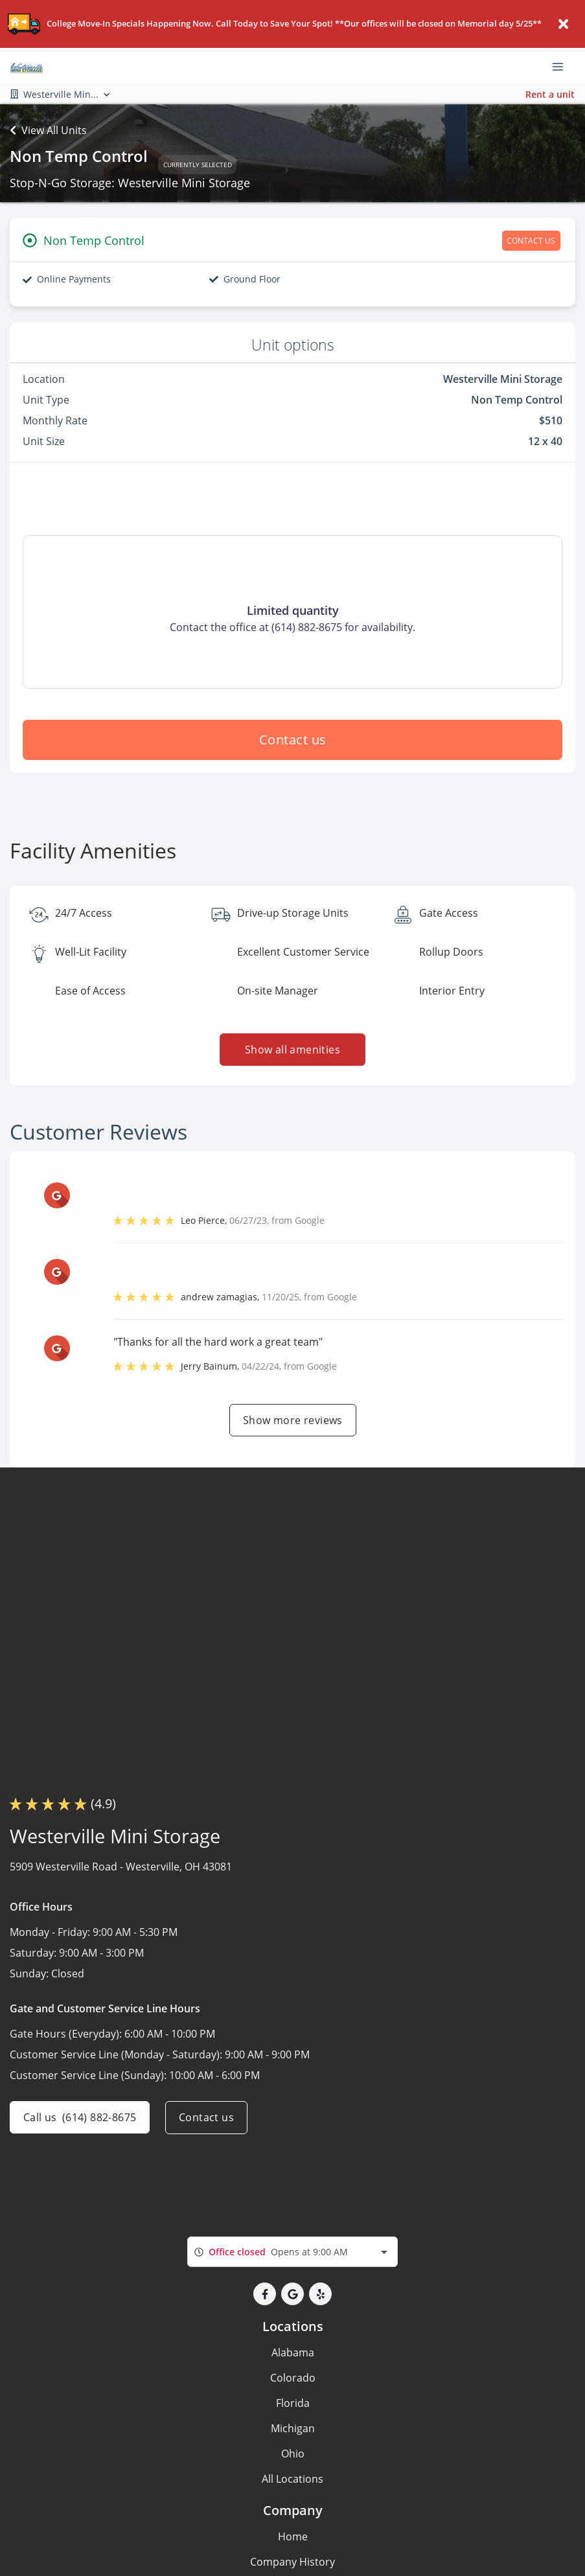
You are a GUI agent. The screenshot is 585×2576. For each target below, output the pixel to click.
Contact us (293, 739)
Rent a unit (550, 94)
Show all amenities (292, 1049)
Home (293, 2536)
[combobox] (292, 2252)
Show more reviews (293, 1420)
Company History (292, 2562)
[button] (264, 2294)
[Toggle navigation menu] (563, 66)
